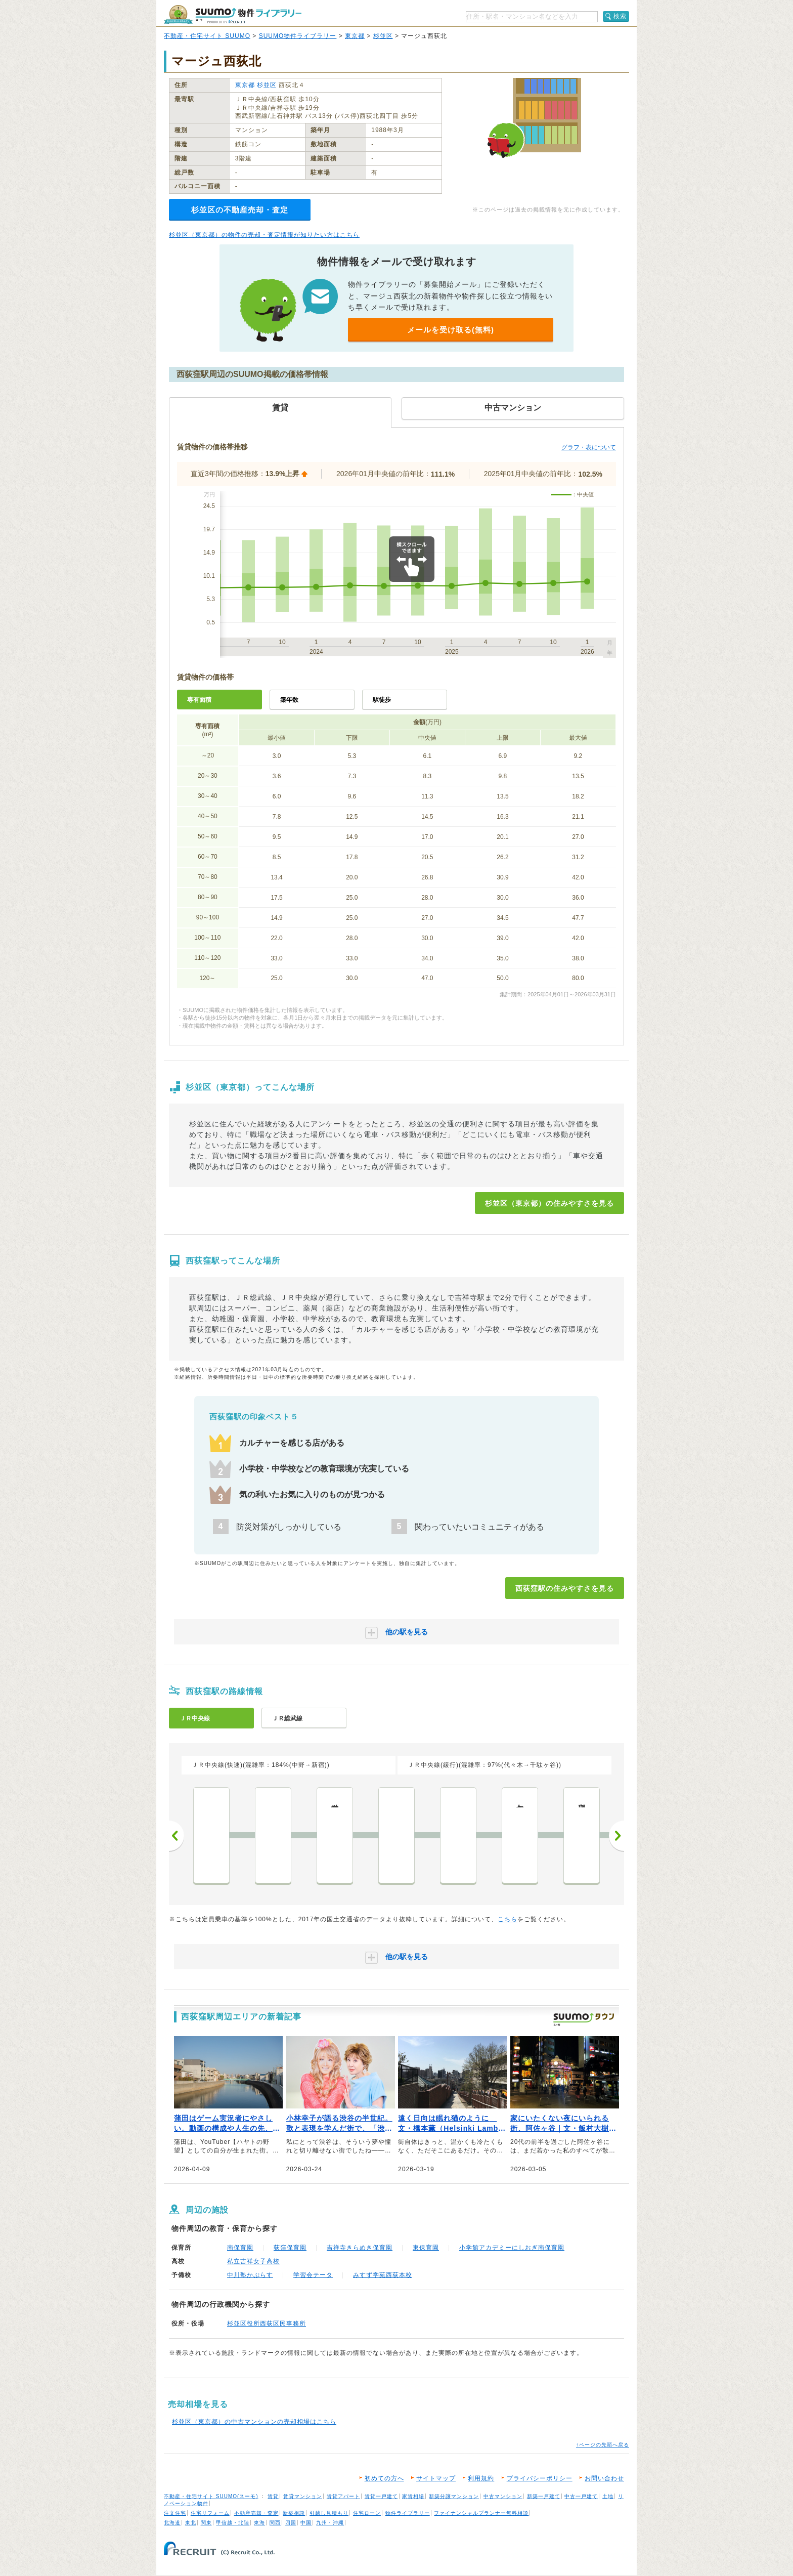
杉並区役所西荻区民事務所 (266, 2323)
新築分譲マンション (454, 2496)
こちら (507, 1919)
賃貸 (273, 2496)
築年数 (289, 699)
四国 (290, 2522)
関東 (206, 2522)
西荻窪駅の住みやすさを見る (564, 1588)
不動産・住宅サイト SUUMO (207, 35)
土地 (607, 2496)
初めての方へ (384, 2478)
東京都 (355, 35)
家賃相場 (413, 2496)
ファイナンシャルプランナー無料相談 (481, 2513)
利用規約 (481, 2478)
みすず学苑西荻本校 (382, 2274)
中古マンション (502, 2496)
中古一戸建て (581, 2496)
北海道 (172, 2522)
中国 (306, 2522)
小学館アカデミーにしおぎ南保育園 (511, 2247)
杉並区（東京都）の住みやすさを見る (549, 1203)
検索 (620, 16)
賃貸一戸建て (381, 2496)
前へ (176, 1835)
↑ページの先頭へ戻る (602, 2444)
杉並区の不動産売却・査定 (239, 209)
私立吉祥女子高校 (253, 2261)
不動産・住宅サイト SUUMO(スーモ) (211, 2496)
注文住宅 (175, 2513)
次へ (616, 1835)
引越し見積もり (329, 2513)
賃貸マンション (302, 2496)
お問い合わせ (604, 2478)
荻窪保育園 (290, 2247)
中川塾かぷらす (250, 2274)
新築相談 (294, 2513)
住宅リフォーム (210, 2513)
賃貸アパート (343, 2496)
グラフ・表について (588, 447)
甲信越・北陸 (232, 2522)
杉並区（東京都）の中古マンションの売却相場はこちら (254, 2421)
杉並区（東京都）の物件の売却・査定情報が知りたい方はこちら (264, 234)
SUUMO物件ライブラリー (298, 35)
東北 (190, 2522)
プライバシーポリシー (539, 2478)
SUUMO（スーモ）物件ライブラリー (232, 14)
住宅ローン (367, 2513)
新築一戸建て (543, 2496)
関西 (275, 2522)
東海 (259, 2522)
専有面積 (199, 699)
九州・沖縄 (330, 2522)
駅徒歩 (382, 699)
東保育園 (426, 2247)
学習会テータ (313, 2274)
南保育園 (240, 2247)
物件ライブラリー (407, 2513)
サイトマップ (436, 2478)
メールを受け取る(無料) (450, 329)
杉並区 (383, 35)
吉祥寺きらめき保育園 (359, 2247)
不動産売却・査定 (256, 2513)
